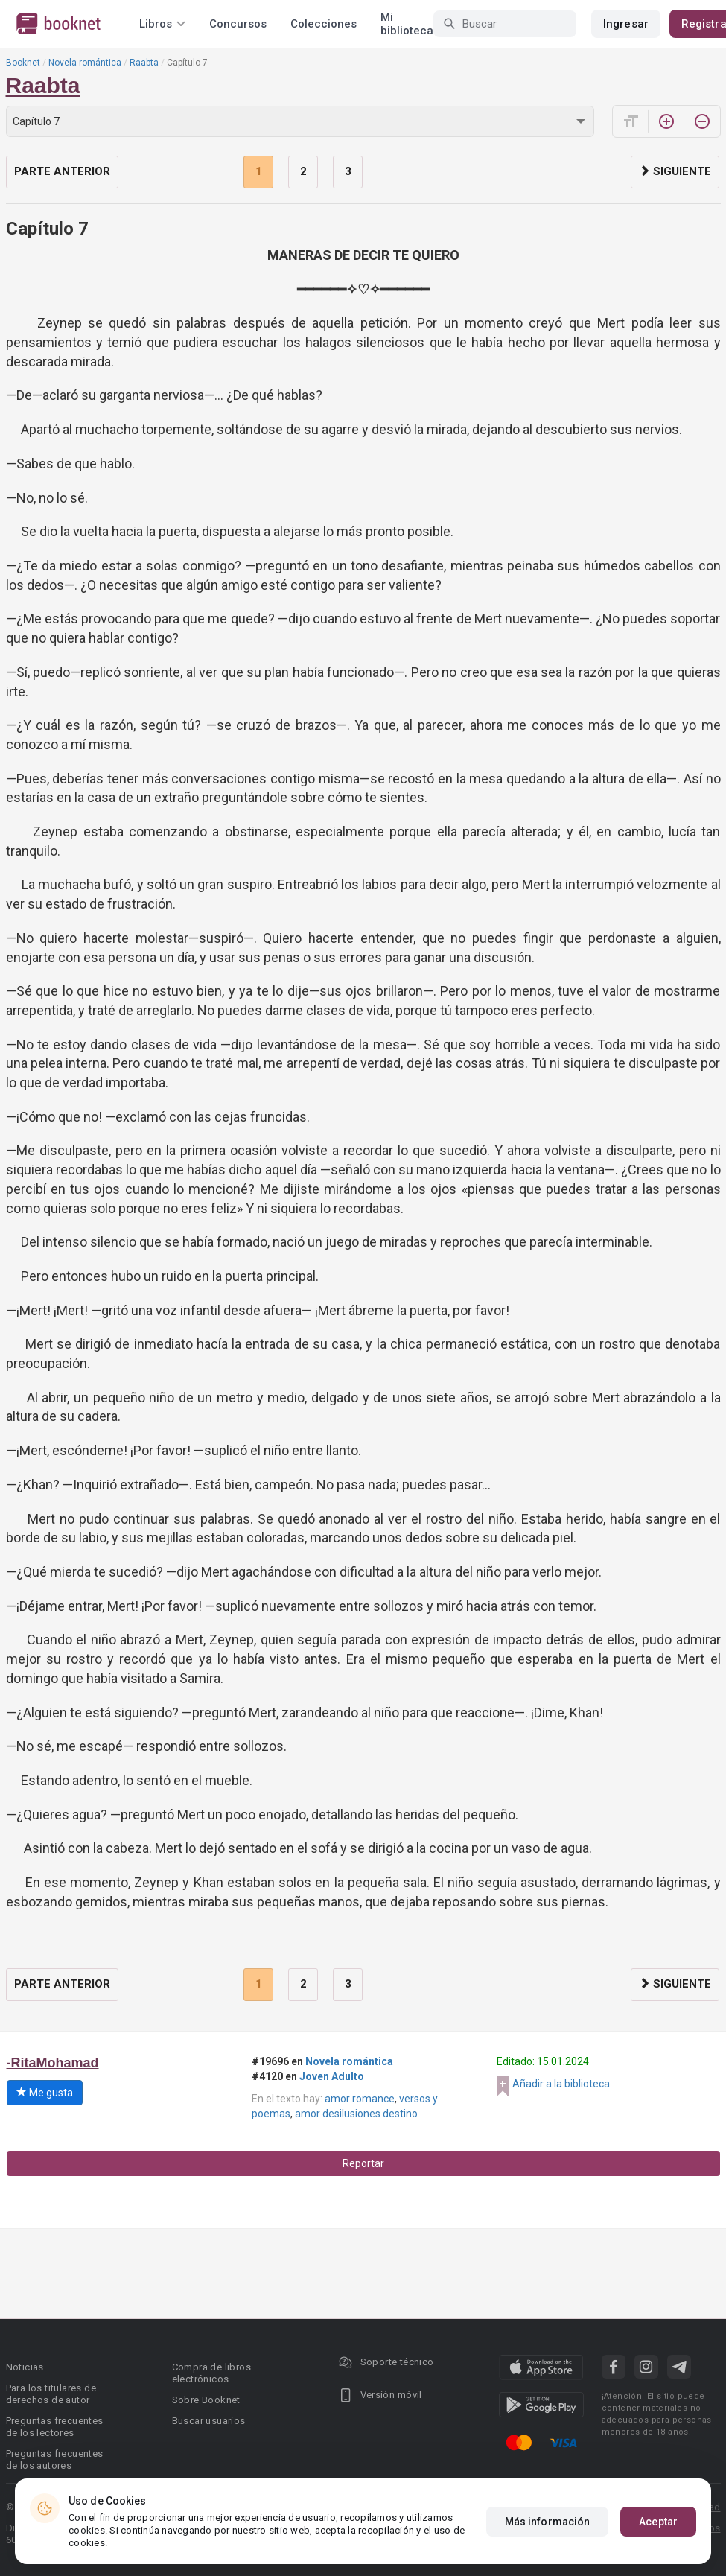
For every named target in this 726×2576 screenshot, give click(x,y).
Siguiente (675, 171)
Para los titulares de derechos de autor (51, 2393)
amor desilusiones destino (356, 2113)
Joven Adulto (331, 2076)
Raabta (144, 62)
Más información (547, 2522)
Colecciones (323, 24)
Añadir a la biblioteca (561, 2084)
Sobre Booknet (206, 2399)
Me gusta (44, 2093)
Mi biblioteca (406, 23)
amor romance (360, 2099)
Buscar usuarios (209, 2420)
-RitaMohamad (53, 2062)
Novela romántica (84, 62)
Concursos (238, 24)
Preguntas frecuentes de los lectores (55, 2426)
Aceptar (658, 2522)
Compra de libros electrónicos (211, 2373)
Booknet (23, 62)
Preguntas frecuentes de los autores (55, 2459)
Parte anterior (62, 171)
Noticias (25, 2367)
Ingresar (626, 24)
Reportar (363, 2163)
